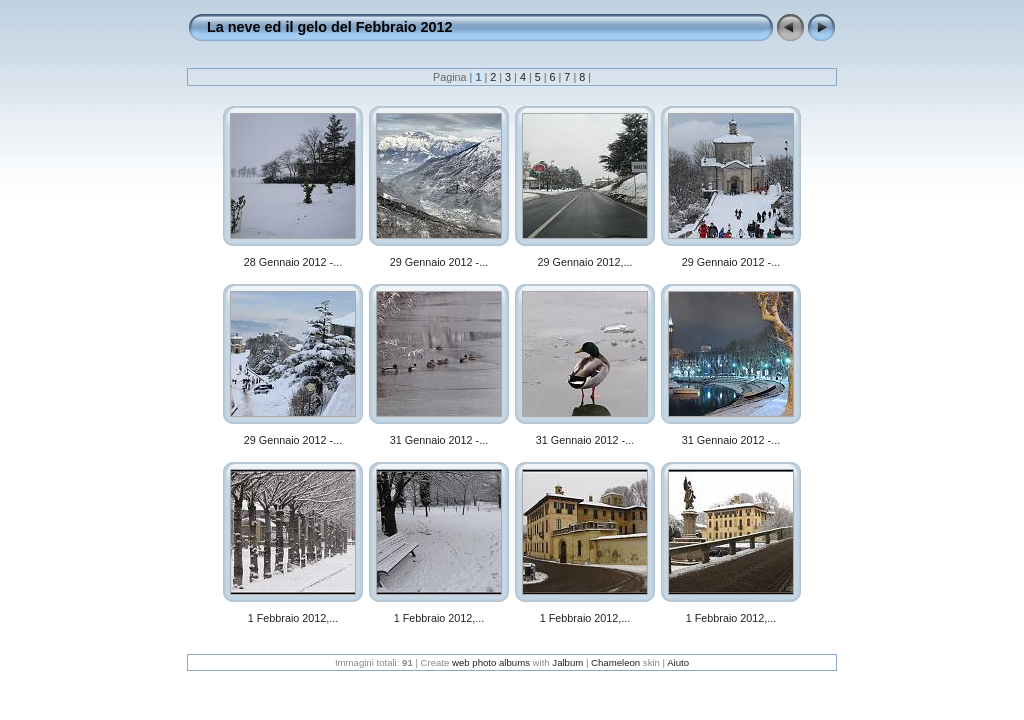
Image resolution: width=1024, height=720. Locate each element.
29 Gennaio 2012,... (585, 262)
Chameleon (615, 662)
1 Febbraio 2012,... (293, 618)
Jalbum (567, 662)
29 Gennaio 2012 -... (439, 262)
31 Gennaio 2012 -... (439, 440)
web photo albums (491, 662)
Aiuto (678, 662)
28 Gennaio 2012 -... (293, 262)
